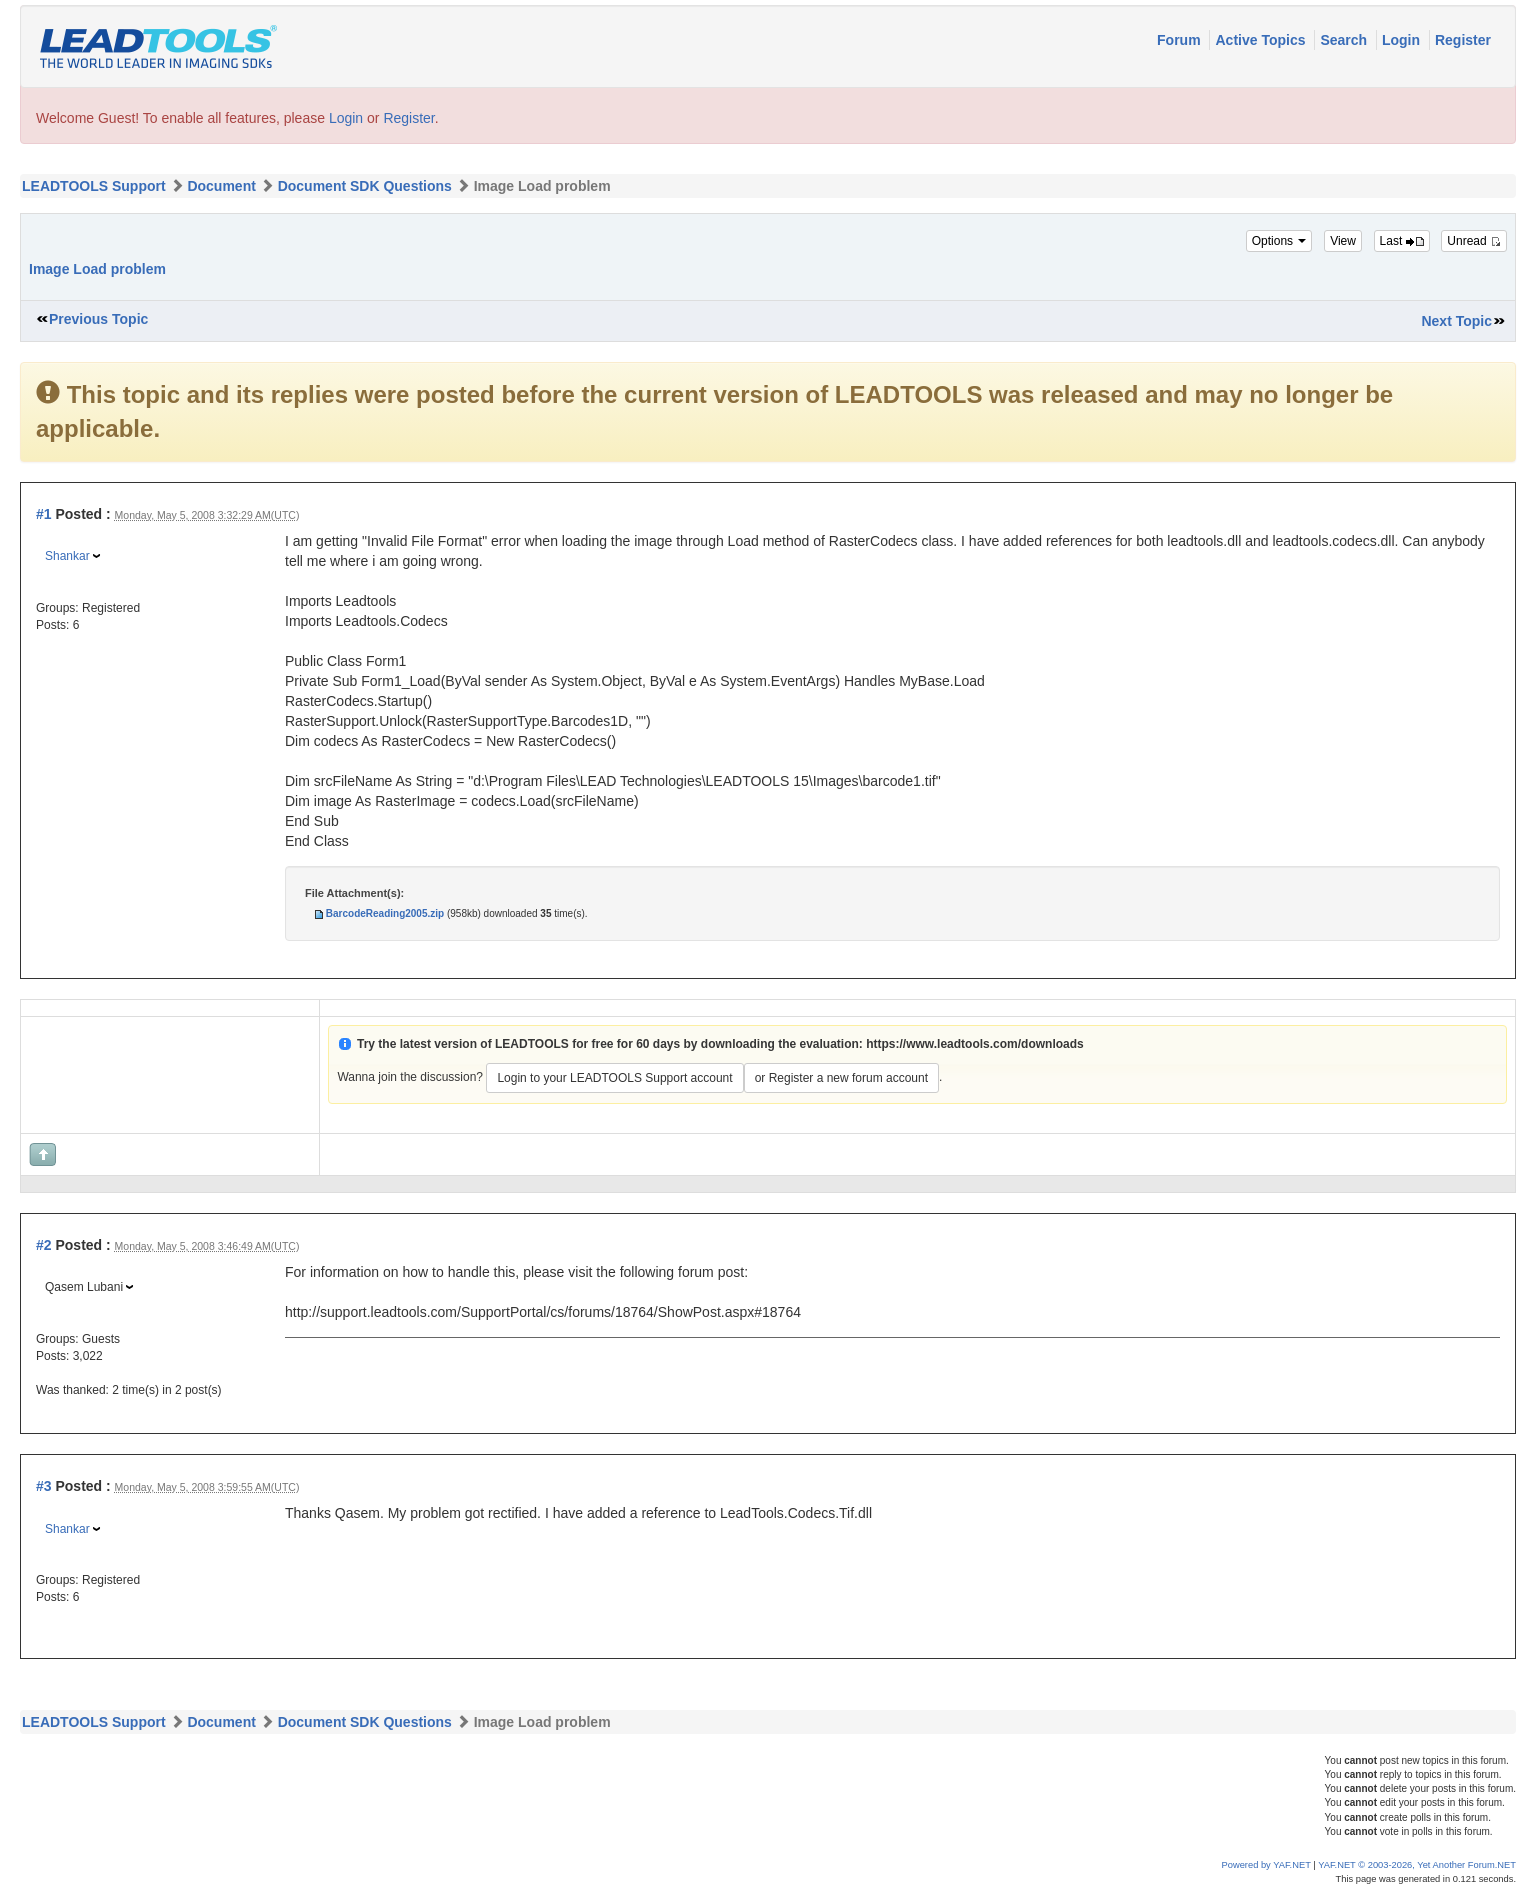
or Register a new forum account (841, 1078)
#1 (44, 514)
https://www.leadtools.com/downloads (975, 1044)
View (1343, 241)
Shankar (67, 556)
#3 (44, 1486)
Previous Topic (98, 319)
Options (1279, 241)
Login (1403, 40)
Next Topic (1456, 321)
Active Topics (1262, 40)
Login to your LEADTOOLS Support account (614, 1078)
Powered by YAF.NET (1266, 1865)
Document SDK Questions (365, 186)
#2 (44, 1245)
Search (1345, 40)
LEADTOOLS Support (94, 186)
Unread (1474, 241)
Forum (1180, 40)
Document (221, 186)
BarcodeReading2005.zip (385, 913)
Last (1402, 241)
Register (1463, 40)
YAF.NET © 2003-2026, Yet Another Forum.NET (1417, 1865)
